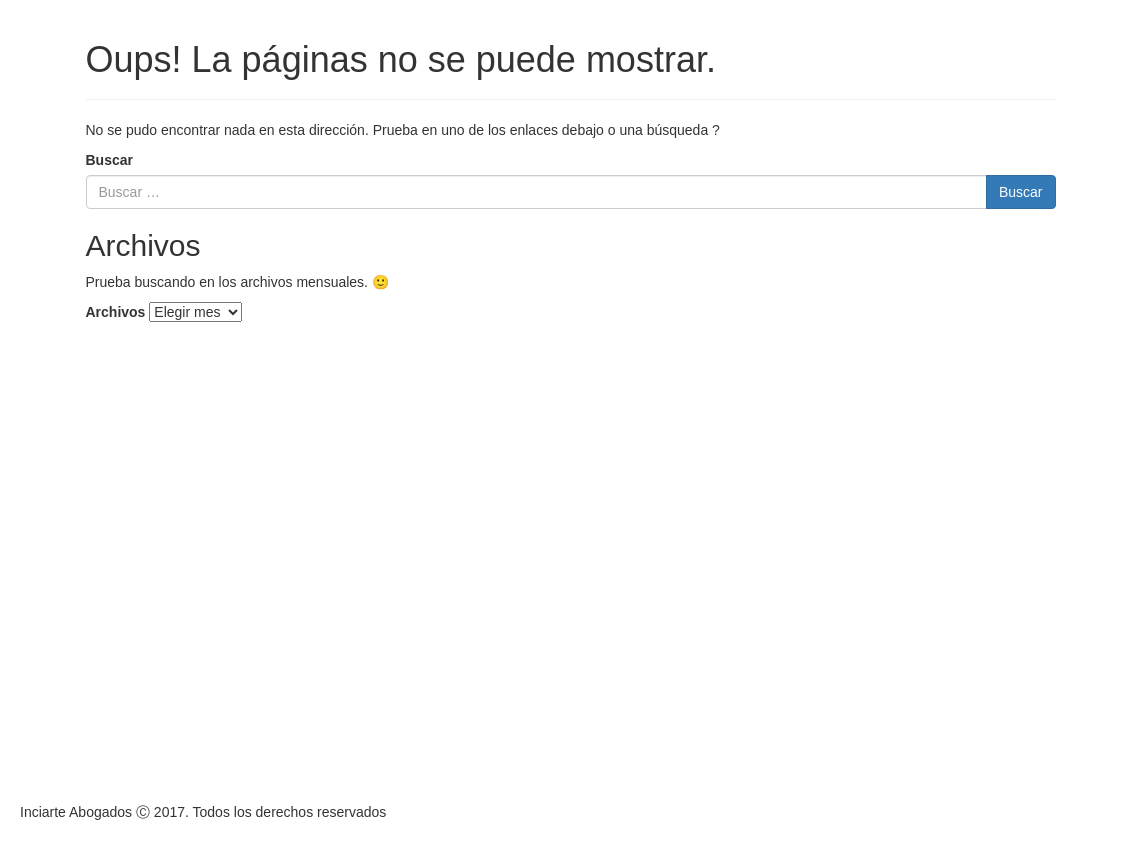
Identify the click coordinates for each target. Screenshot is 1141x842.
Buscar (109, 160)
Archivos (116, 312)
